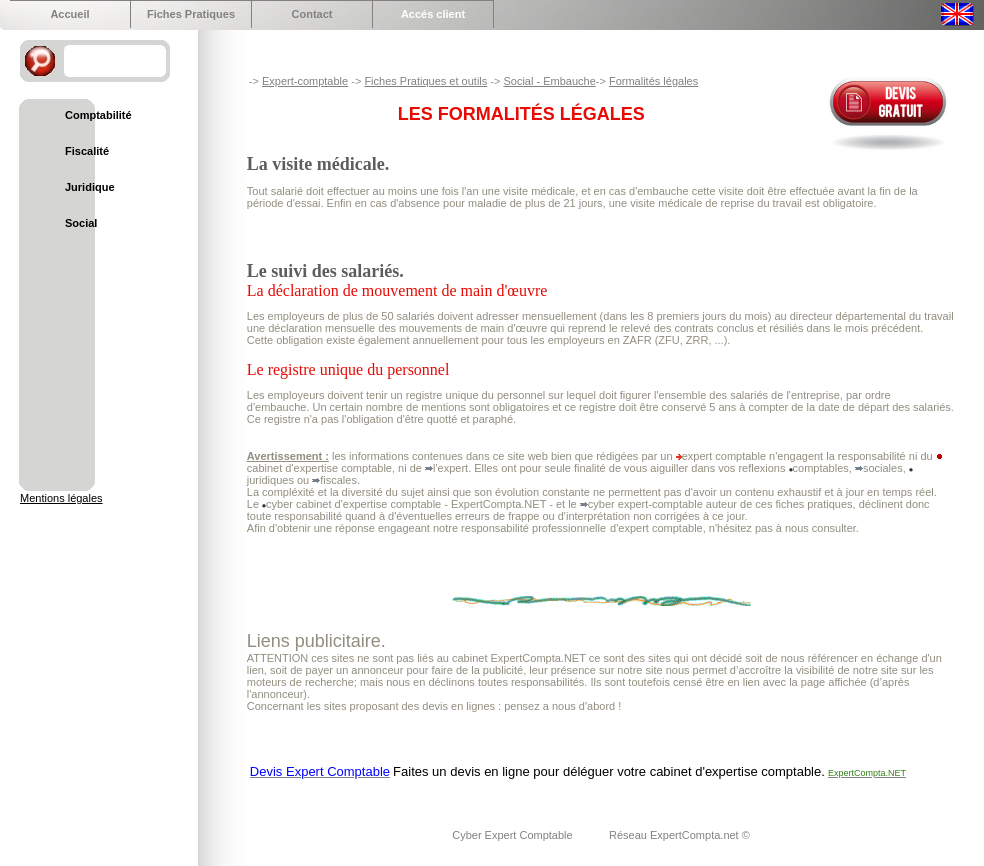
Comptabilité (98, 115)
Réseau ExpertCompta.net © (679, 835)
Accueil (69, 14)
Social (81, 223)
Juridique (90, 187)
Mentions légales (61, 498)
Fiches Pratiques (191, 14)
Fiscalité (87, 151)
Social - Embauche (549, 81)
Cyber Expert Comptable (514, 835)
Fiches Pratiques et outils (425, 81)
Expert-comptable (305, 81)
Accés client (433, 14)
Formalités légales (653, 81)
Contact (312, 14)
